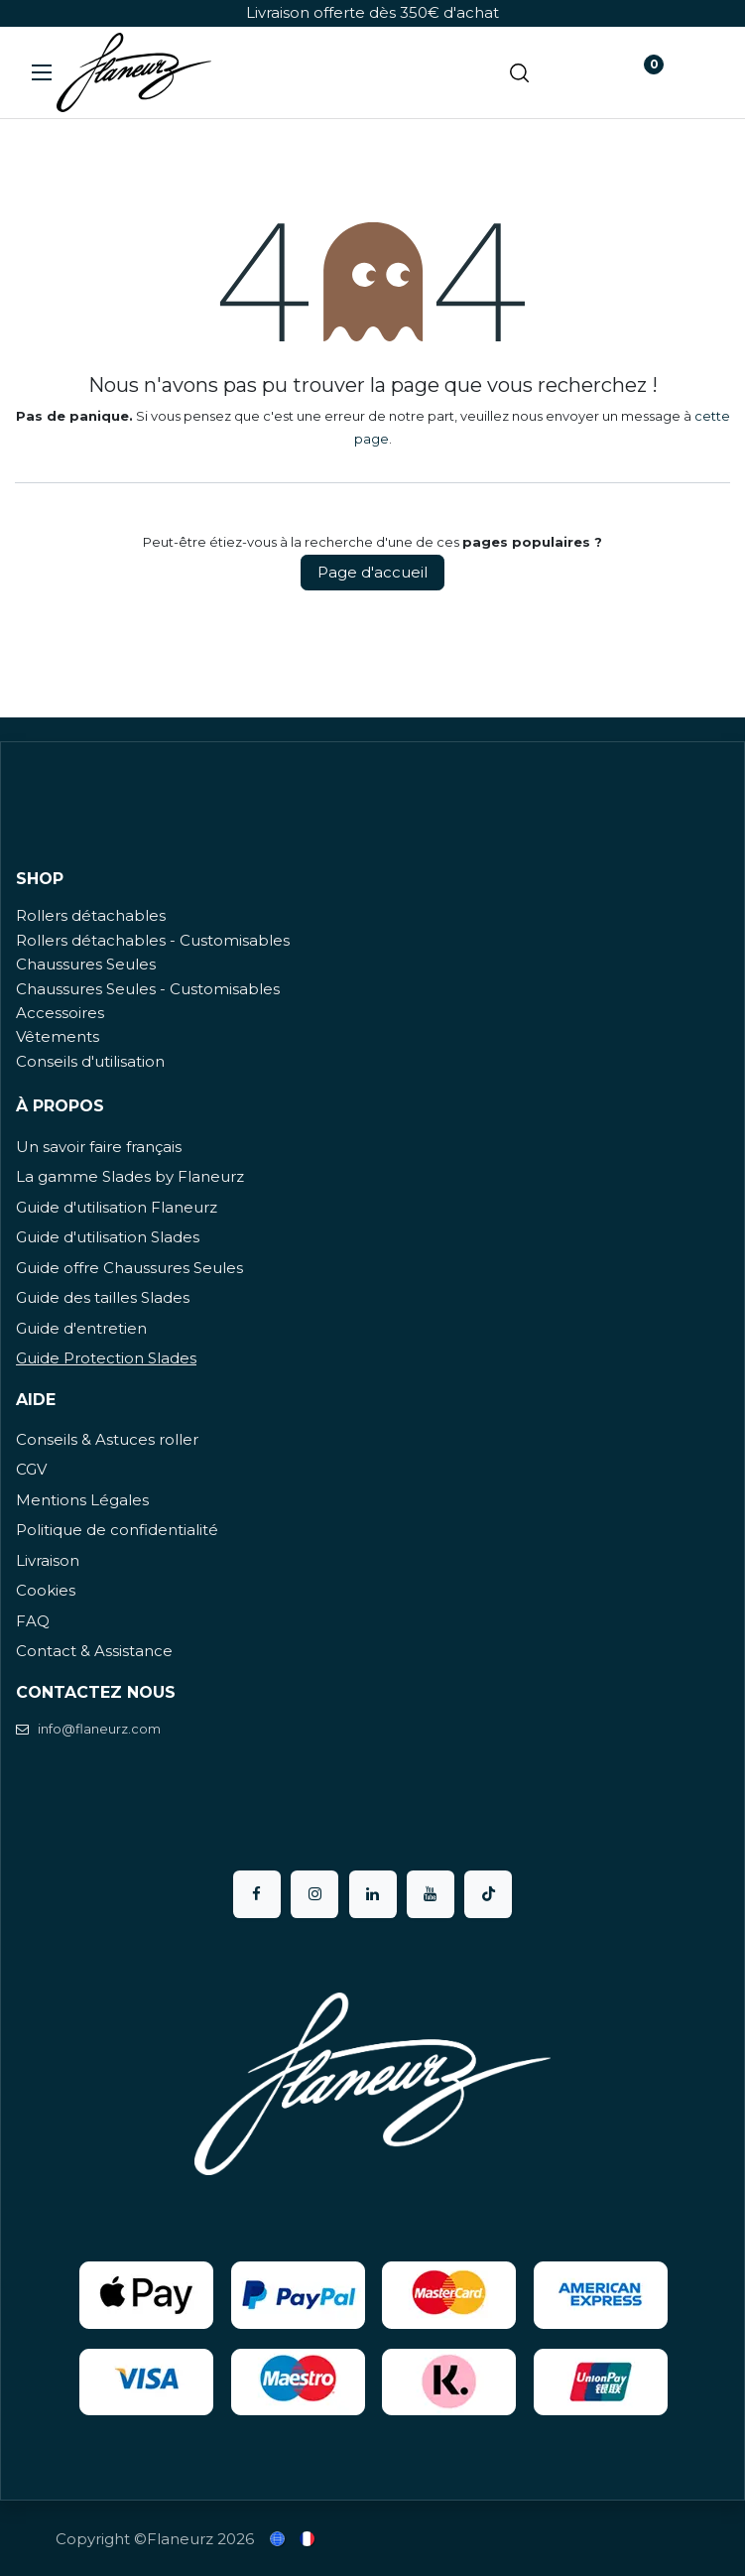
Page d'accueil (372, 572)
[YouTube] (430, 1894)
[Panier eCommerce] (579, 72)
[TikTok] (488, 1894)
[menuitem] (279, 2538)
